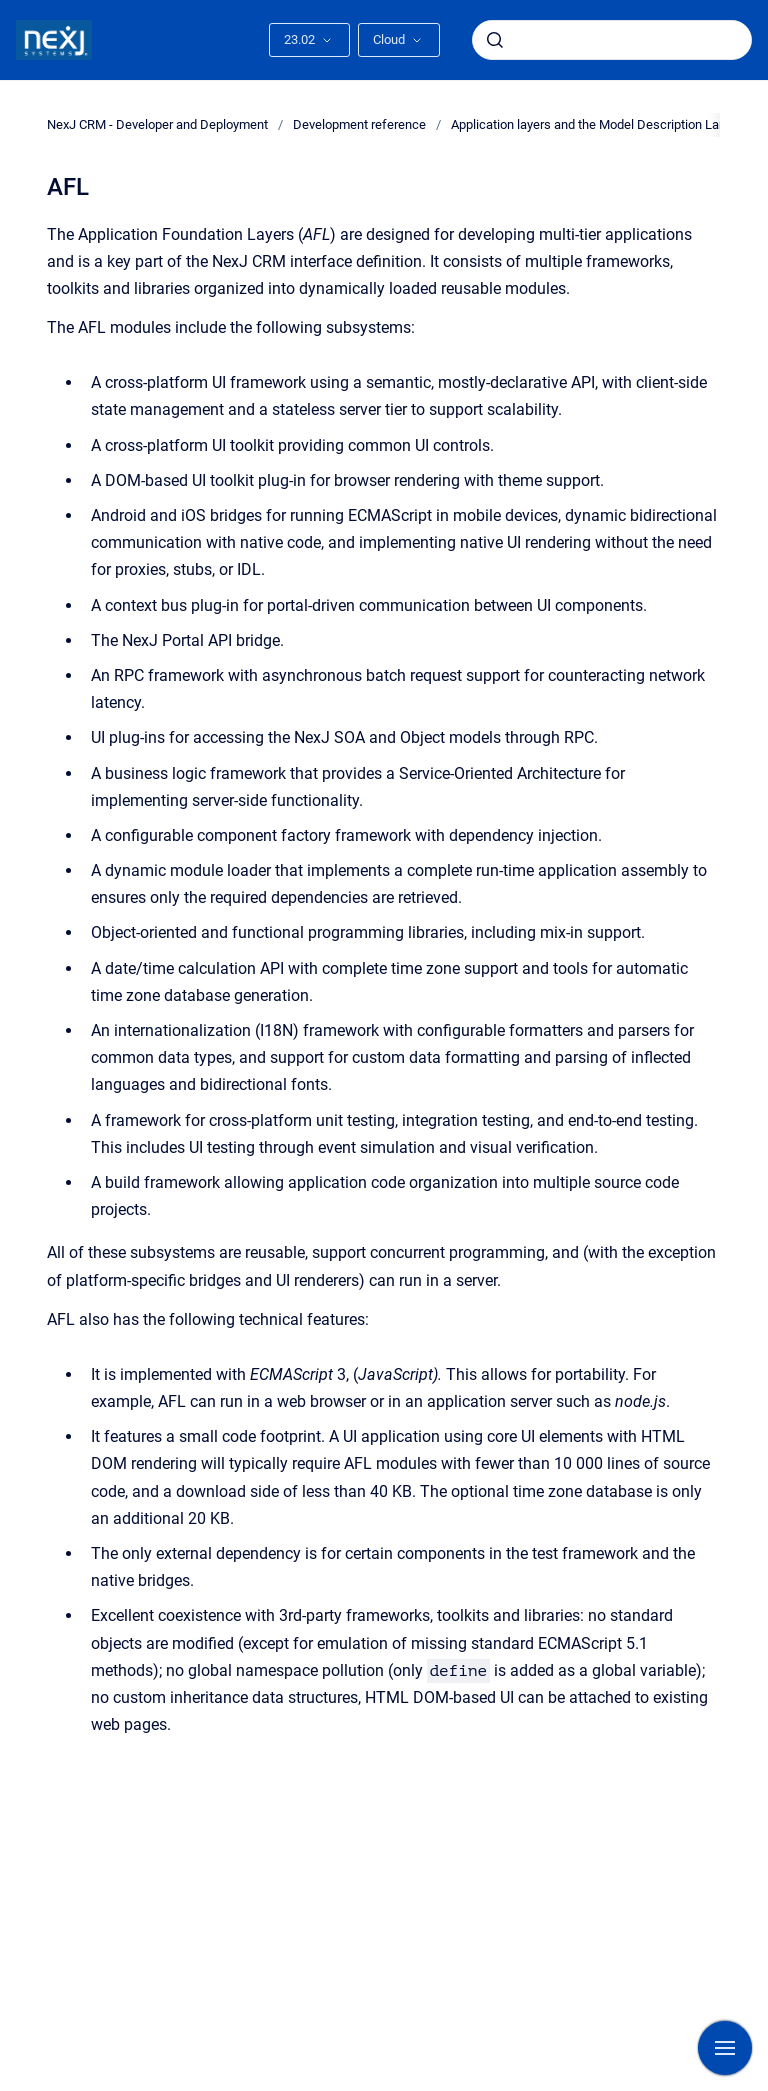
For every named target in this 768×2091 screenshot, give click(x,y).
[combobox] (612, 40)
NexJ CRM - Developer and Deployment (157, 124)
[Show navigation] (725, 2048)
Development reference (359, 124)
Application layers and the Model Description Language (606, 124)
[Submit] (495, 40)
